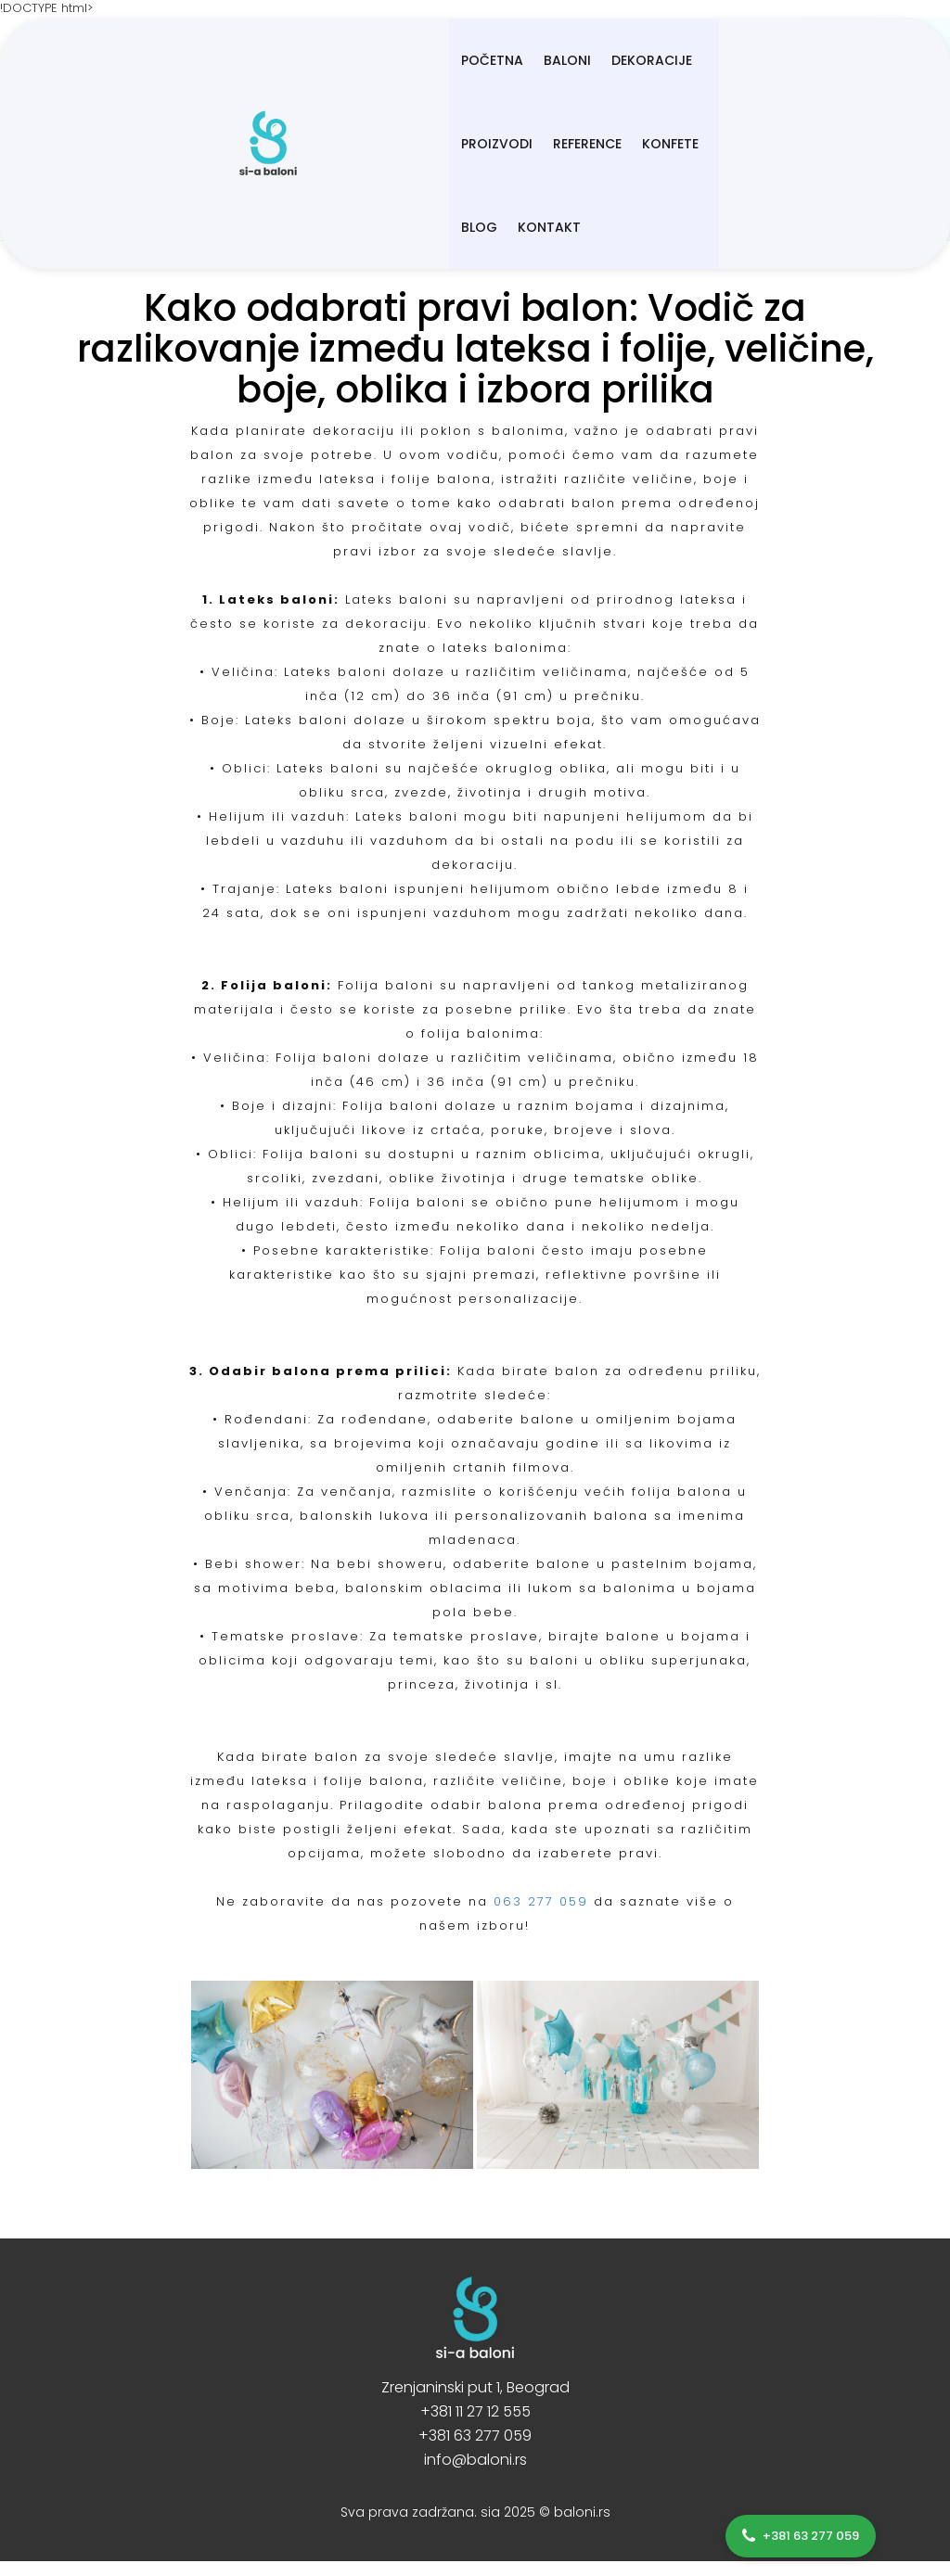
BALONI (388, 60)
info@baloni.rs (475, 2459)
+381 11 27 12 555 (475, 2411)
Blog (809, 60)
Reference (659, 60)
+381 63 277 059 (475, 2435)
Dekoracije (472, 60)
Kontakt (313, 143)
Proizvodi (569, 60)
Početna (313, 60)
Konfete (742, 60)
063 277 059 (541, 1901)
